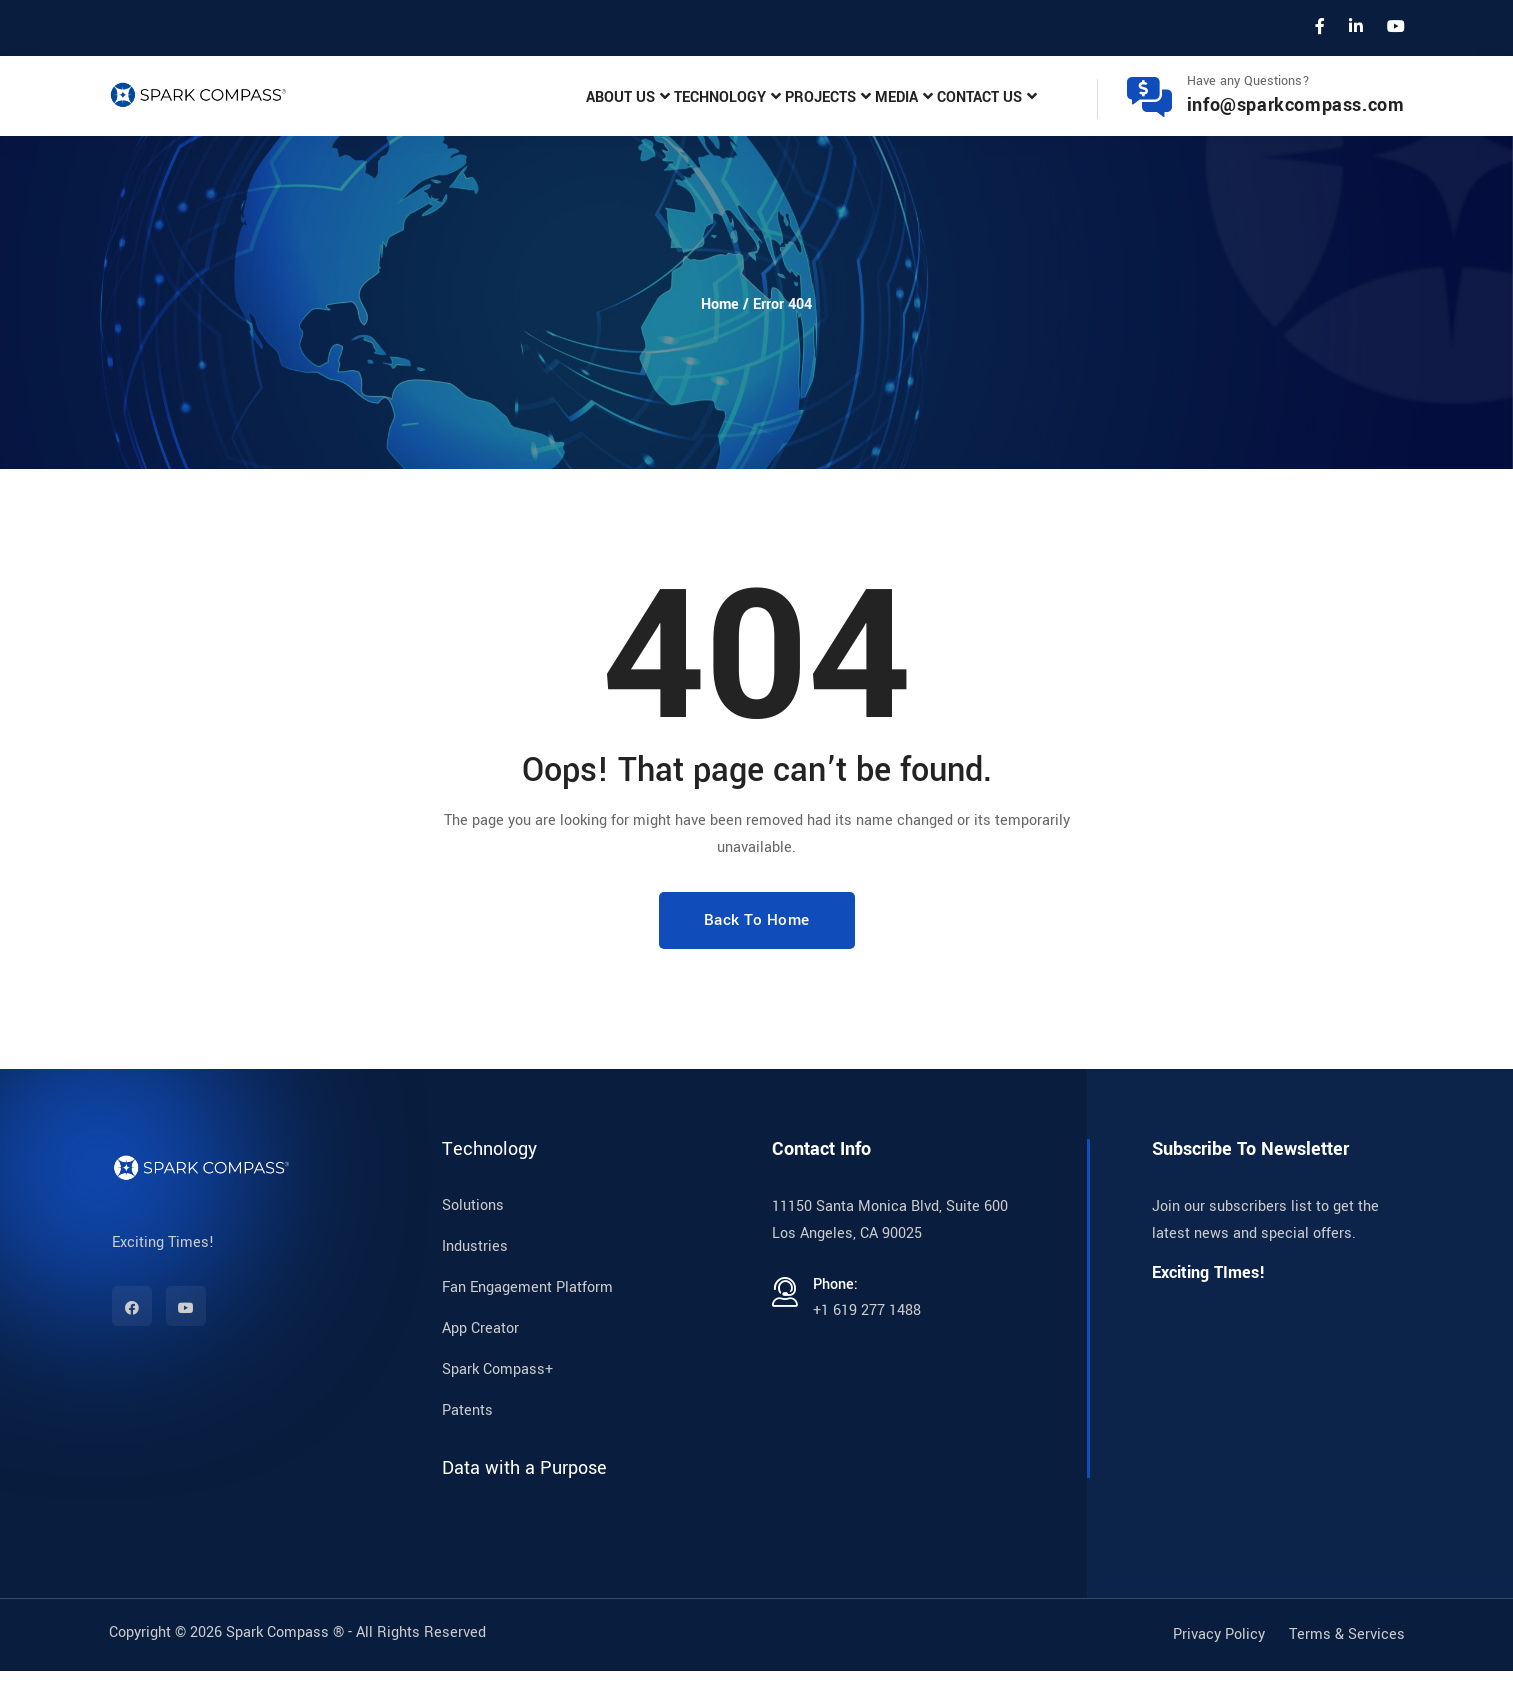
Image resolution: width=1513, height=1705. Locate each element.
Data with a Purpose (524, 1502)
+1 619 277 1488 (867, 1344)
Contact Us (964, 113)
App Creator (480, 1362)
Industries (475, 1280)
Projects (745, 113)
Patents (467, 1444)
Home (720, 338)
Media (851, 113)
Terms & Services (1347, 1668)
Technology (615, 113)
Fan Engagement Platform (527, 1321)
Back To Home (757, 954)
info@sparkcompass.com (1296, 122)
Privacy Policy (1219, 1668)
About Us (485, 113)
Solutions (473, 1239)
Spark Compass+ (497, 1403)
